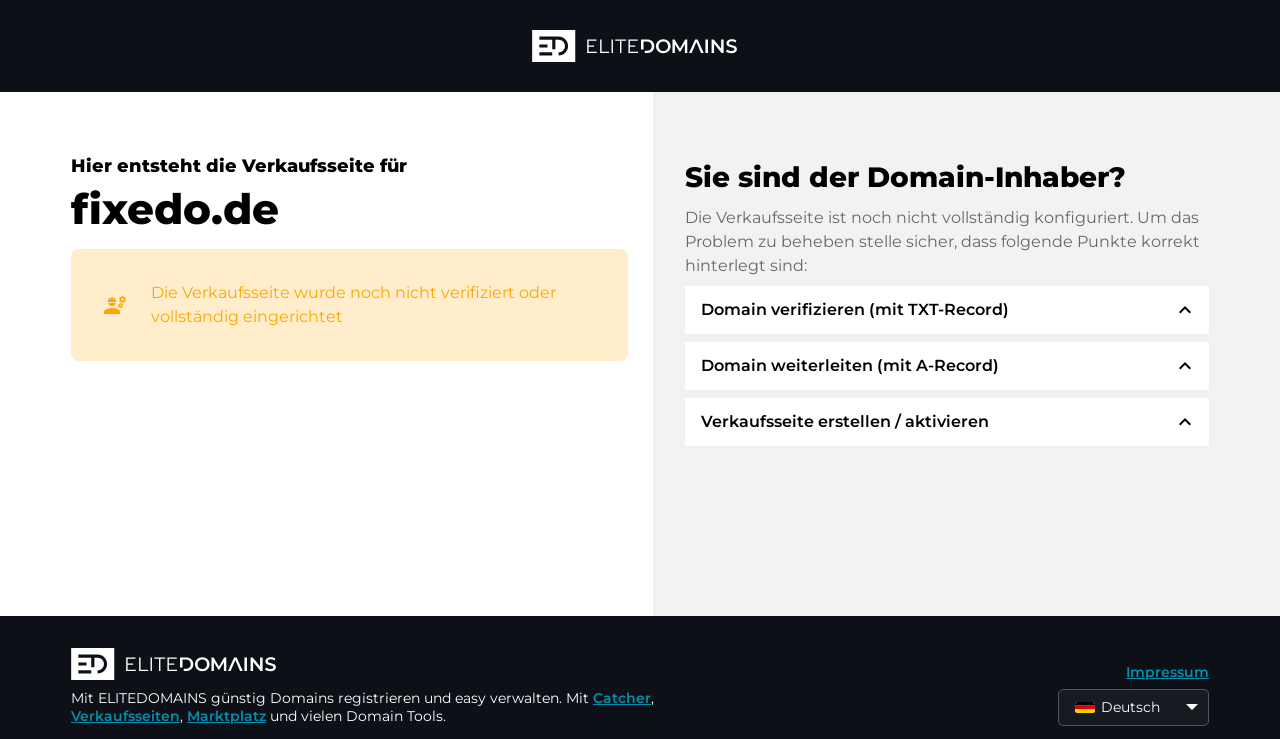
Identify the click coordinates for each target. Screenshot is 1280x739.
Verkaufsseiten (125, 716)
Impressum (1167, 672)
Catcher (622, 698)
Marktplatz (226, 716)
